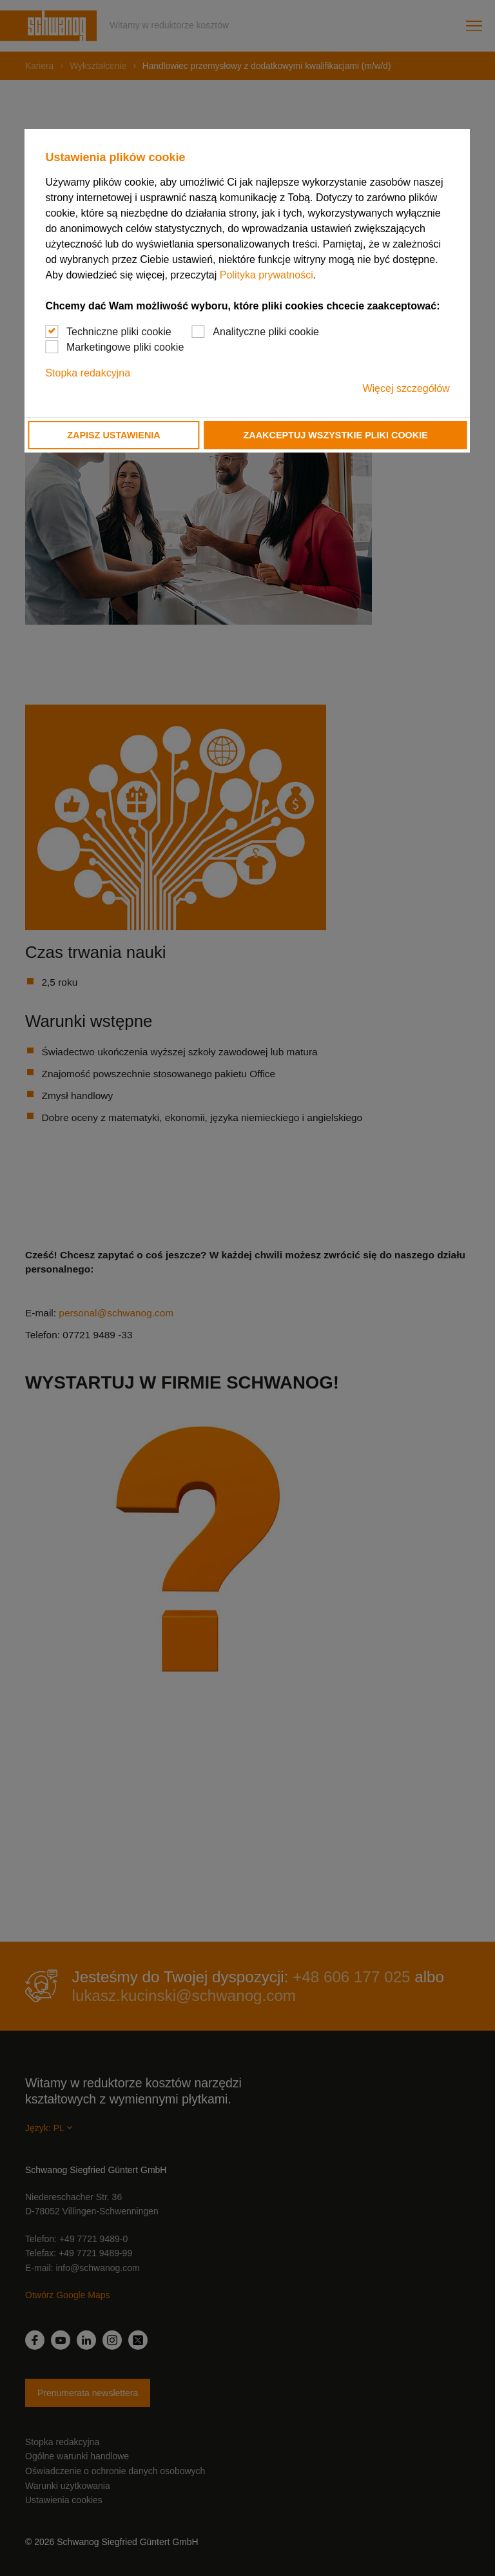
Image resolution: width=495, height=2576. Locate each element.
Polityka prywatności (266, 274)
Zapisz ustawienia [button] (113, 435)
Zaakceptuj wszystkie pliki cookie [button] (336, 435)
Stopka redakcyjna (87, 372)
